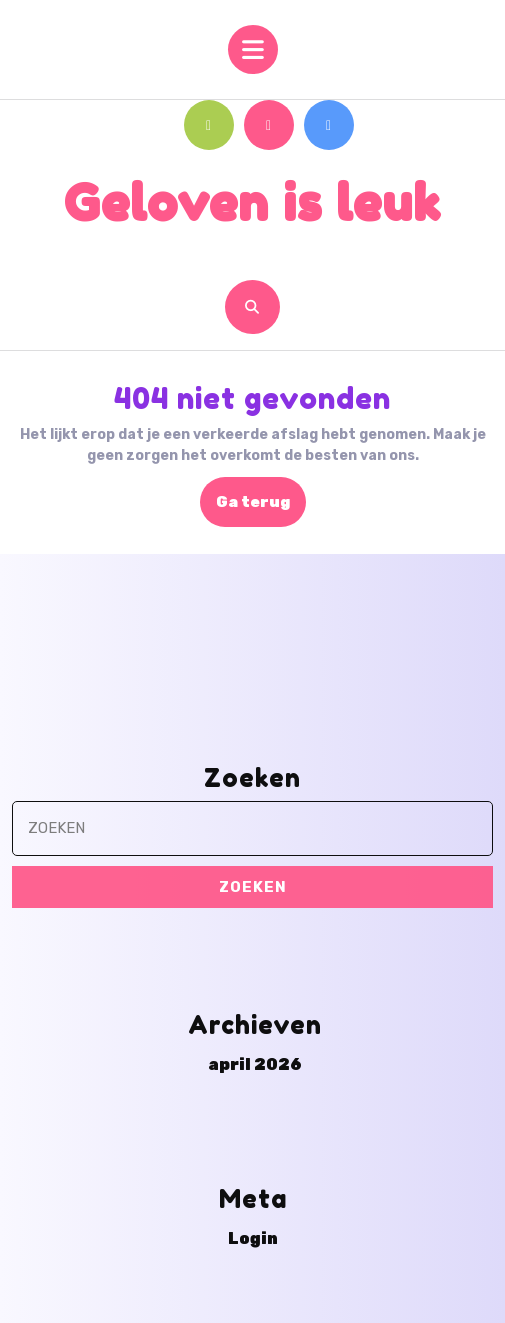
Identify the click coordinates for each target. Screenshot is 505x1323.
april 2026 (255, 1221)
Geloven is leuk (252, 202)
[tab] (253, 49)
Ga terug (261, 508)
